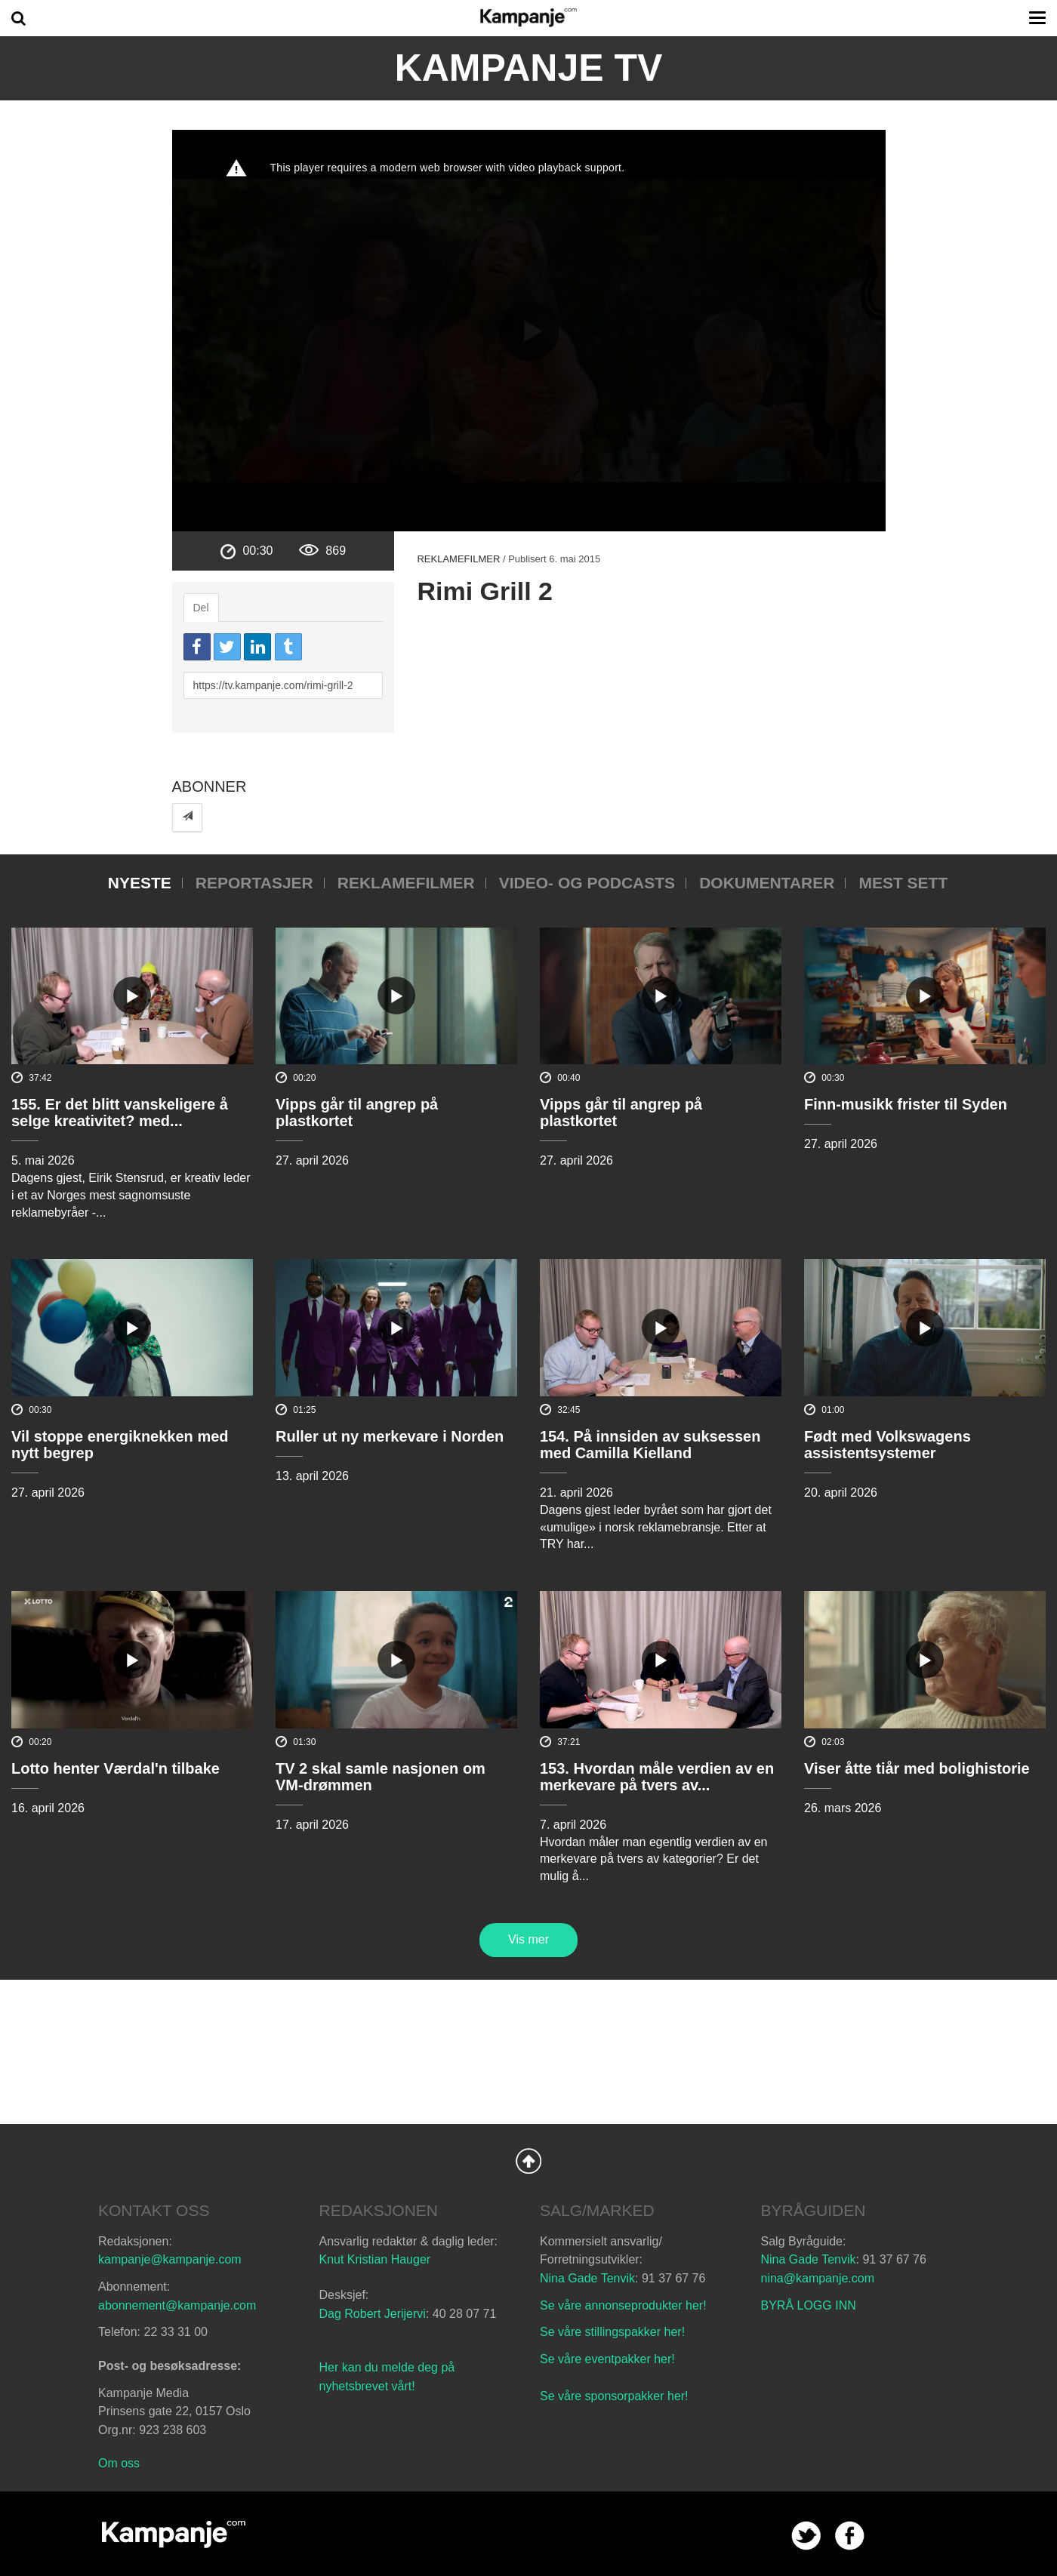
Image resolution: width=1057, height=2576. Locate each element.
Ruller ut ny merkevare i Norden (390, 1436)
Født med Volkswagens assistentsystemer (887, 1444)
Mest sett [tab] (903, 882)
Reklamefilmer (458, 559)
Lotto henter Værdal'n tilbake (115, 1768)
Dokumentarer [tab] (766, 882)
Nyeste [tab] (139, 882)
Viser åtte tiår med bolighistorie (917, 1768)
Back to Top (528, 2161)
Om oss (119, 2463)
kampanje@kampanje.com (170, 2259)
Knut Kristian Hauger (375, 2259)
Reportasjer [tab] (254, 882)
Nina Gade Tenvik (587, 2278)
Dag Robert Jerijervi (372, 2313)
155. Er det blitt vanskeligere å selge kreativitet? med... (119, 1112)
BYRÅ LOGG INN (808, 2305)
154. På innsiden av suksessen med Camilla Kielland (650, 1444)
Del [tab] (201, 608)
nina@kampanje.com (818, 2278)
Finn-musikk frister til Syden (905, 1104)
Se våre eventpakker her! (607, 2359)
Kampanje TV (529, 68)
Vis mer (528, 1939)
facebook (849, 2535)
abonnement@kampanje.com (177, 2305)
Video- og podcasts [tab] (587, 882)
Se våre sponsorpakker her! (614, 2396)
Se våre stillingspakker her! (614, 2331)
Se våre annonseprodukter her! (623, 2305)
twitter (806, 2535)
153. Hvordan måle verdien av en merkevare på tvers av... (657, 1776)
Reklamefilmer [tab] (406, 882)
